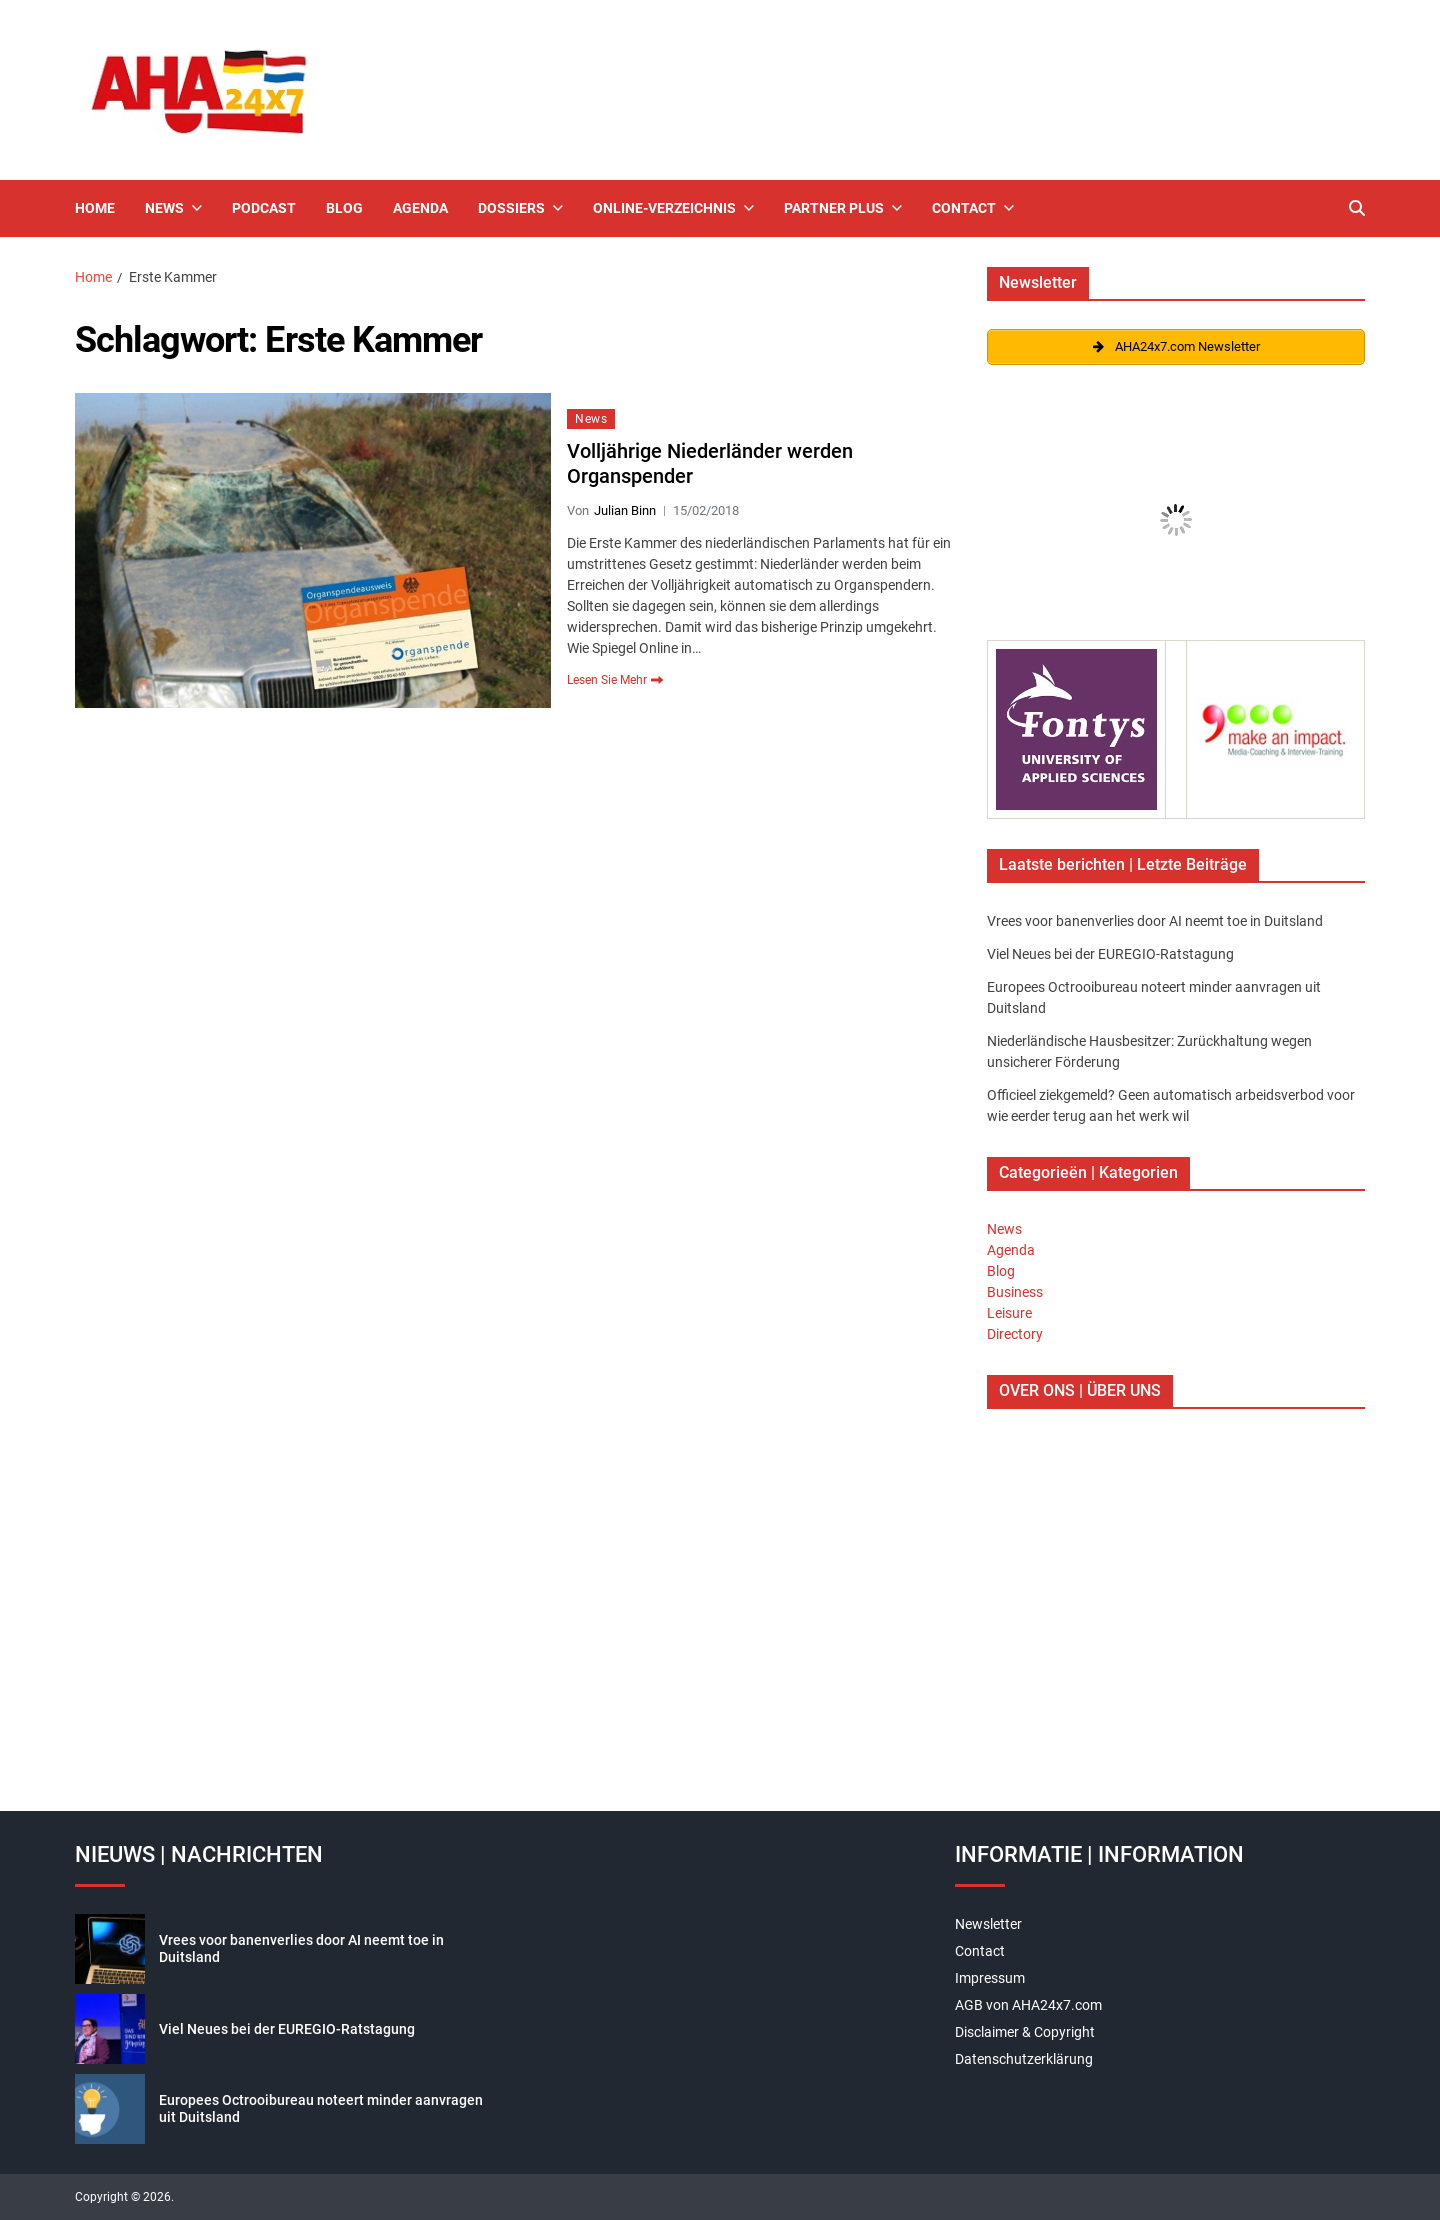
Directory (1015, 1334)
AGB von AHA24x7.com (1028, 2005)
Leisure (1009, 1313)
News (173, 208)
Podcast (264, 208)
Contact (973, 208)
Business (1015, 1292)
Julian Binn (625, 510)
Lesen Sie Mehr (615, 680)
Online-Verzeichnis (673, 208)
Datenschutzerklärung (1024, 2059)
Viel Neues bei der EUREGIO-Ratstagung (1110, 954)
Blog (344, 208)
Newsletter (988, 1924)
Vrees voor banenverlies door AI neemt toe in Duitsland (1155, 921)
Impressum (990, 1978)
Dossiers (520, 208)
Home (95, 208)
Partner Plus (843, 208)
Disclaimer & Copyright (1025, 2032)
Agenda (420, 208)
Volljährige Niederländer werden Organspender (710, 463)
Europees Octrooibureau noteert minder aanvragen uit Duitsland (321, 2109)
